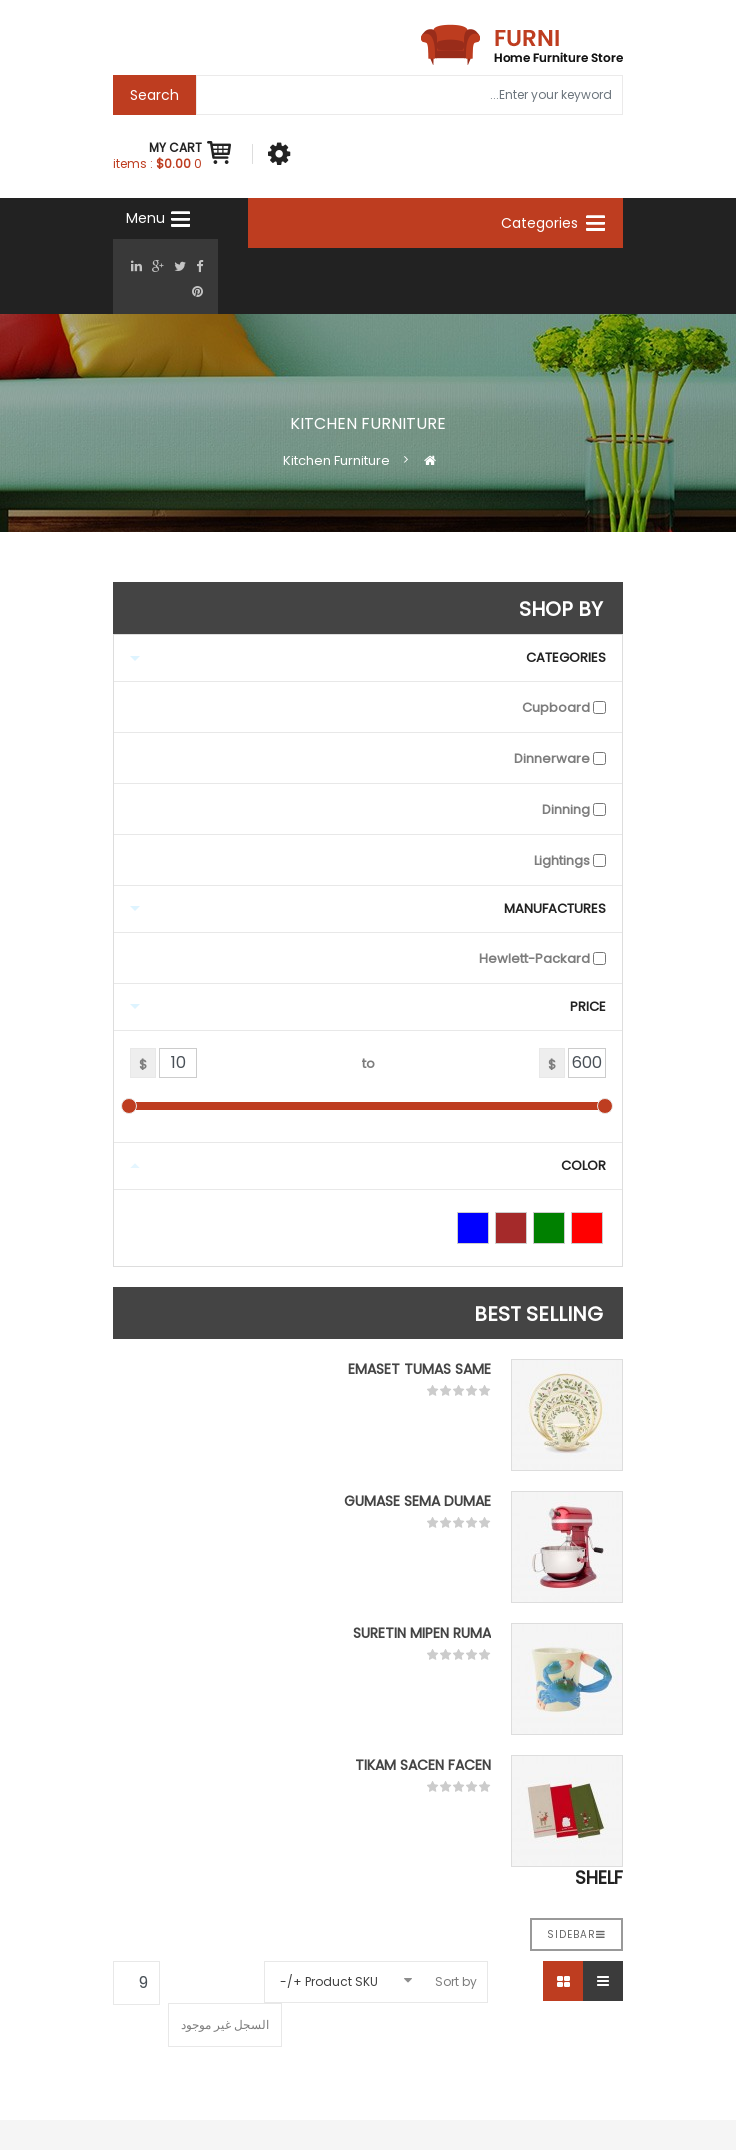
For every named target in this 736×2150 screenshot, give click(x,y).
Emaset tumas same (419, 1369)
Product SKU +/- (329, 1981)
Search (154, 95)
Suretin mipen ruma (422, 1633)
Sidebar (576, 1934)
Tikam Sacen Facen (423, 1765)
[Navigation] (139, 218)
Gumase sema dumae (417, 1501)
